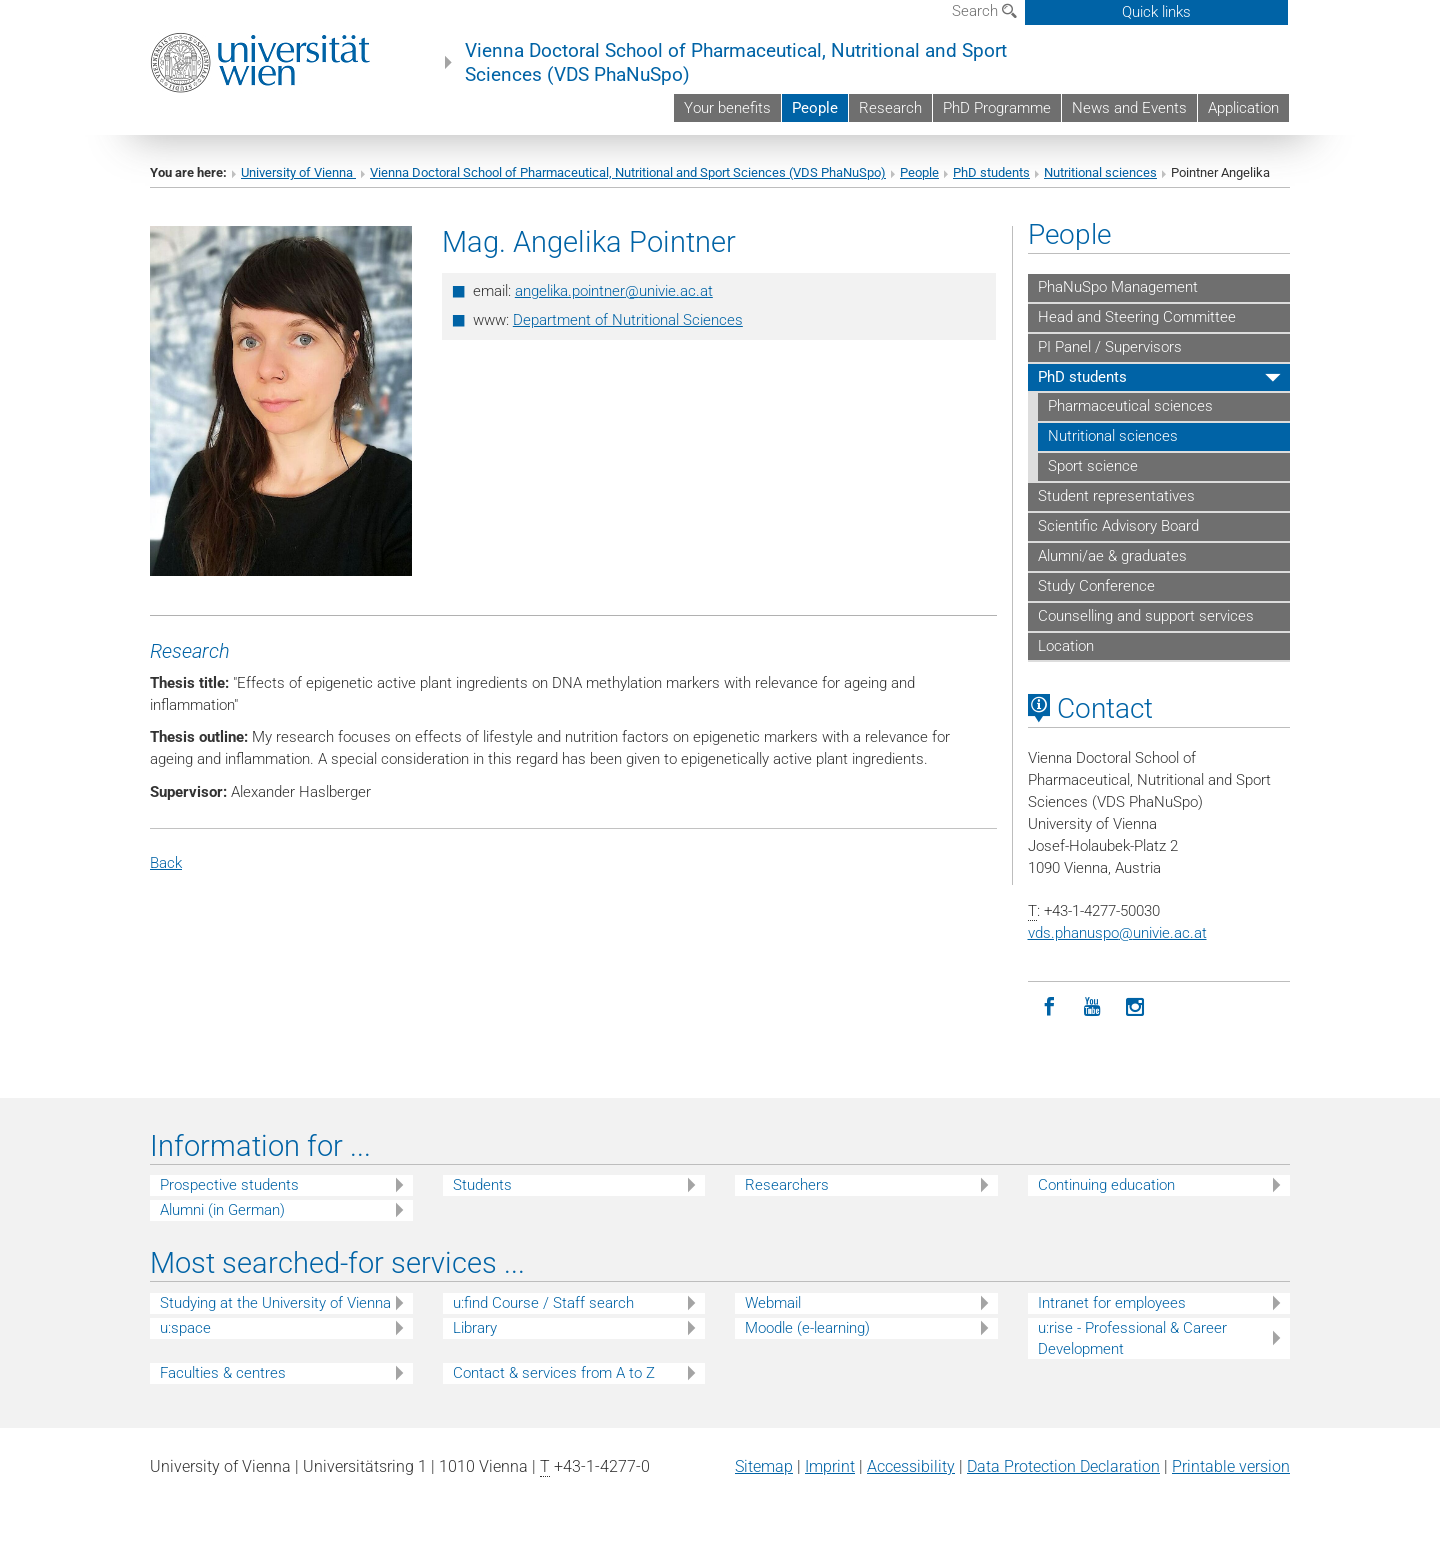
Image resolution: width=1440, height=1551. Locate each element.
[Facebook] (1049, 1007)
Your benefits (727, 108)
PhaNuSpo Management (1118, 287)
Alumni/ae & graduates (1112, 556)
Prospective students (229, 1185)
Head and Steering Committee (1137, 317)
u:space (185, 1328)
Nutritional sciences (1100, 172)
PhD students (991, 172)
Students (482, 1185)
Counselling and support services (1146, 616)
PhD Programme (997, 108)
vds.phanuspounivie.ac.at (1117, 933)
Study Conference (1096, 586)
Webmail (773, 1303)
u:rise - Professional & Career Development (1132, 1338)
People (815, 108)
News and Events (1129, 108)
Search (984, 11)
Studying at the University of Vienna (275, 1303)
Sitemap (764, 1466)
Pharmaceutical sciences (1130, 406)
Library (475, 1328)
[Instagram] (1135, 1007)
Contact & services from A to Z (554, 1373)
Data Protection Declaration (1063, 1466)
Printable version (1231, 1466)
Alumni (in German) (222, 1210)
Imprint (830, 1466)
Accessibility (911, 1466)
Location (1066, 646)
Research (890, 108)
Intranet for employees (1112, 1303)
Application (1243, 108)
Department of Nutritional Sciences (628, 320)
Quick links (1156, 12)
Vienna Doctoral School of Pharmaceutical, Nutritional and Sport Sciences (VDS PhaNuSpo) (736, 63)
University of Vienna (298, 172)
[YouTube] (1092, 1007)
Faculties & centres (223, 1373)
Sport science (1093, 466)
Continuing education (1106, 1185)
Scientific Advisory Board (1118, 526)
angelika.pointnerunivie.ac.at (614, 291)
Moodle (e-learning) (807, 1328)
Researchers (787, 1185)
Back (166, 863)
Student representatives (1116, 496)
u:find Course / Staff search (543, 1303)
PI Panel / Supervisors (1110, 347)
